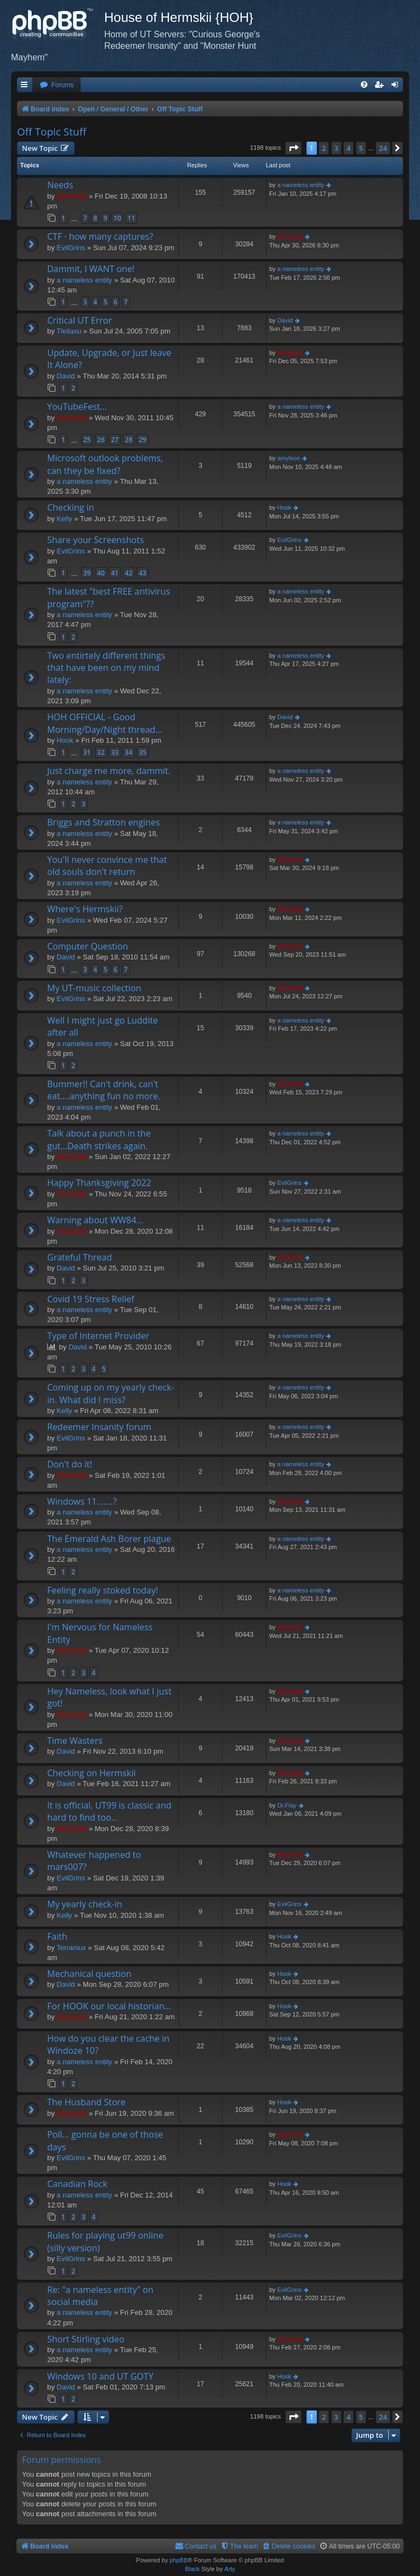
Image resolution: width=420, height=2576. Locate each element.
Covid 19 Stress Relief (90, 1299)
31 (87, 752)
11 (131, 218)
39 (87, 573)
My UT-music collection (94, 988)
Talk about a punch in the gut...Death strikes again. (99, 1139)
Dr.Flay (287, 1805)
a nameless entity (301, 185)
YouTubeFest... (77, 406)
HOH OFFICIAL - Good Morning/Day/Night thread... (104, 723)
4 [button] (348, 148)
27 (114, 439)
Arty (229, 2569)
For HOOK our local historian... (109, 2006)
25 (87, 439)
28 (129, 439)
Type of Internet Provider (98, 1336)
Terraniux (71, 1948)
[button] (293, 148)
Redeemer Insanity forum (99, 1427)
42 (129, 573)
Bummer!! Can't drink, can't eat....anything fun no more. (103, 1090)
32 (101, 752)
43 (142, 573)
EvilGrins (70, 248)
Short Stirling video (85, 2339)
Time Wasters (75, 1741)
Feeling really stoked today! (102, 1590)
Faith (57, 1936)
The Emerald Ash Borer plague (109, 1539)
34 (129, 752)
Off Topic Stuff (51, 132)
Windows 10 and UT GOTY (100, 2376)
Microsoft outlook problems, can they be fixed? (105, 464)
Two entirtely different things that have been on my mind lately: (106, 667)
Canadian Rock (77, 2184)
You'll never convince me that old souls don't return (107, 866)
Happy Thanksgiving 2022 (99, 1183)
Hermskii (71, 196)
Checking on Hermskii (91, 1773)
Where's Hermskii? (85, 909)
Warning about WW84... (95, 1220)
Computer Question (87, 946)
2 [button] (324, 148)
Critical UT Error (79, 320)
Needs (60, 185)
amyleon (288, 458)
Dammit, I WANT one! (90, 269)
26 (101, 439)
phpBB (178, 2560)
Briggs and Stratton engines (103, 822)
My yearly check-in (84, 1904)
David (285, 320)
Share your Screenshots (95, 540)
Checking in (70, 507)
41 (114, 573)
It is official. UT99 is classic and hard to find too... (109, 1811)
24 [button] (383, 148)
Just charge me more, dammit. (109, 771)
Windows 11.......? (82, 1501)
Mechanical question (89, 1974)
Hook (284, 507)
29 (142, 439)
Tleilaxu (68, 331)
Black (192, 2569)
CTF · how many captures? (100, 236)
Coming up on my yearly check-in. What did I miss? (110, 1393)
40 (101, 573)
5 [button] (361, 148)
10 (117, 218)
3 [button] (336, 148)
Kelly (64, 519)
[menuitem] (56, 85)
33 (114, 752)
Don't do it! (69, 1464)
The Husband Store (86, 2102)
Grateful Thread (79, 1257)
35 (142, 752)
